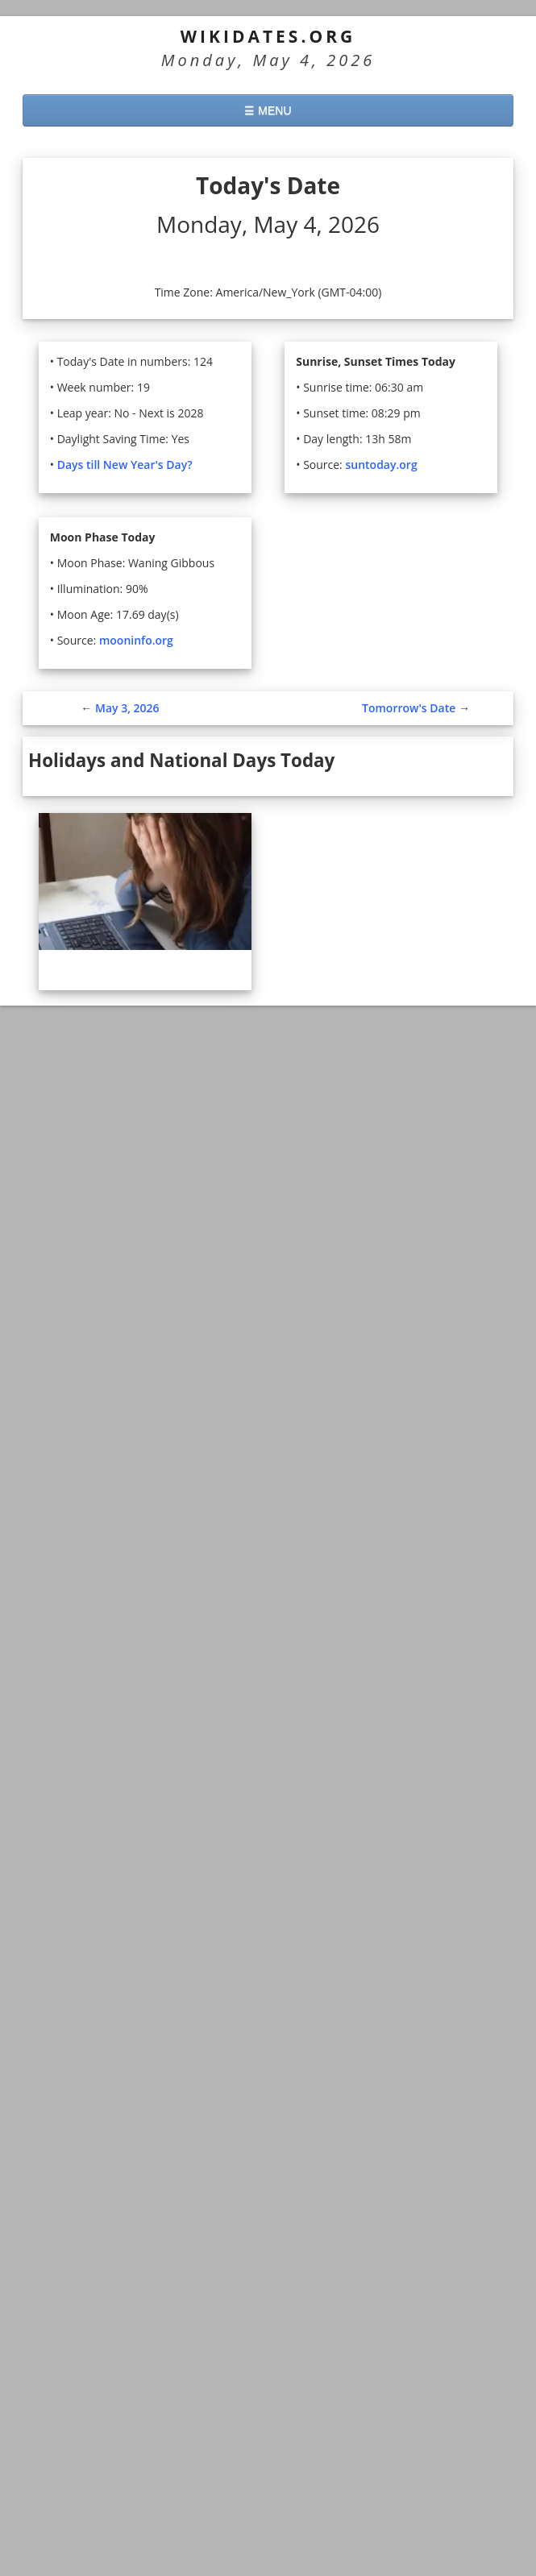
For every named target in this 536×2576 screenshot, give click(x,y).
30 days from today (91, 2363)
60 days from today (91, 2415)
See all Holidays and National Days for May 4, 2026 (186, 1202)
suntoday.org (383, 464)
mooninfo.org (138, 640)
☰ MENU (267, 110)
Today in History (146, 2282)
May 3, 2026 (127, 708)
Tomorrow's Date (408, 708)
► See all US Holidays (88, 1745)
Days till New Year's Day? (127, 464)
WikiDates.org (268, 36)
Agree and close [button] (445, 2502)
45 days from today (91, 2389)
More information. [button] (165, 2551)
